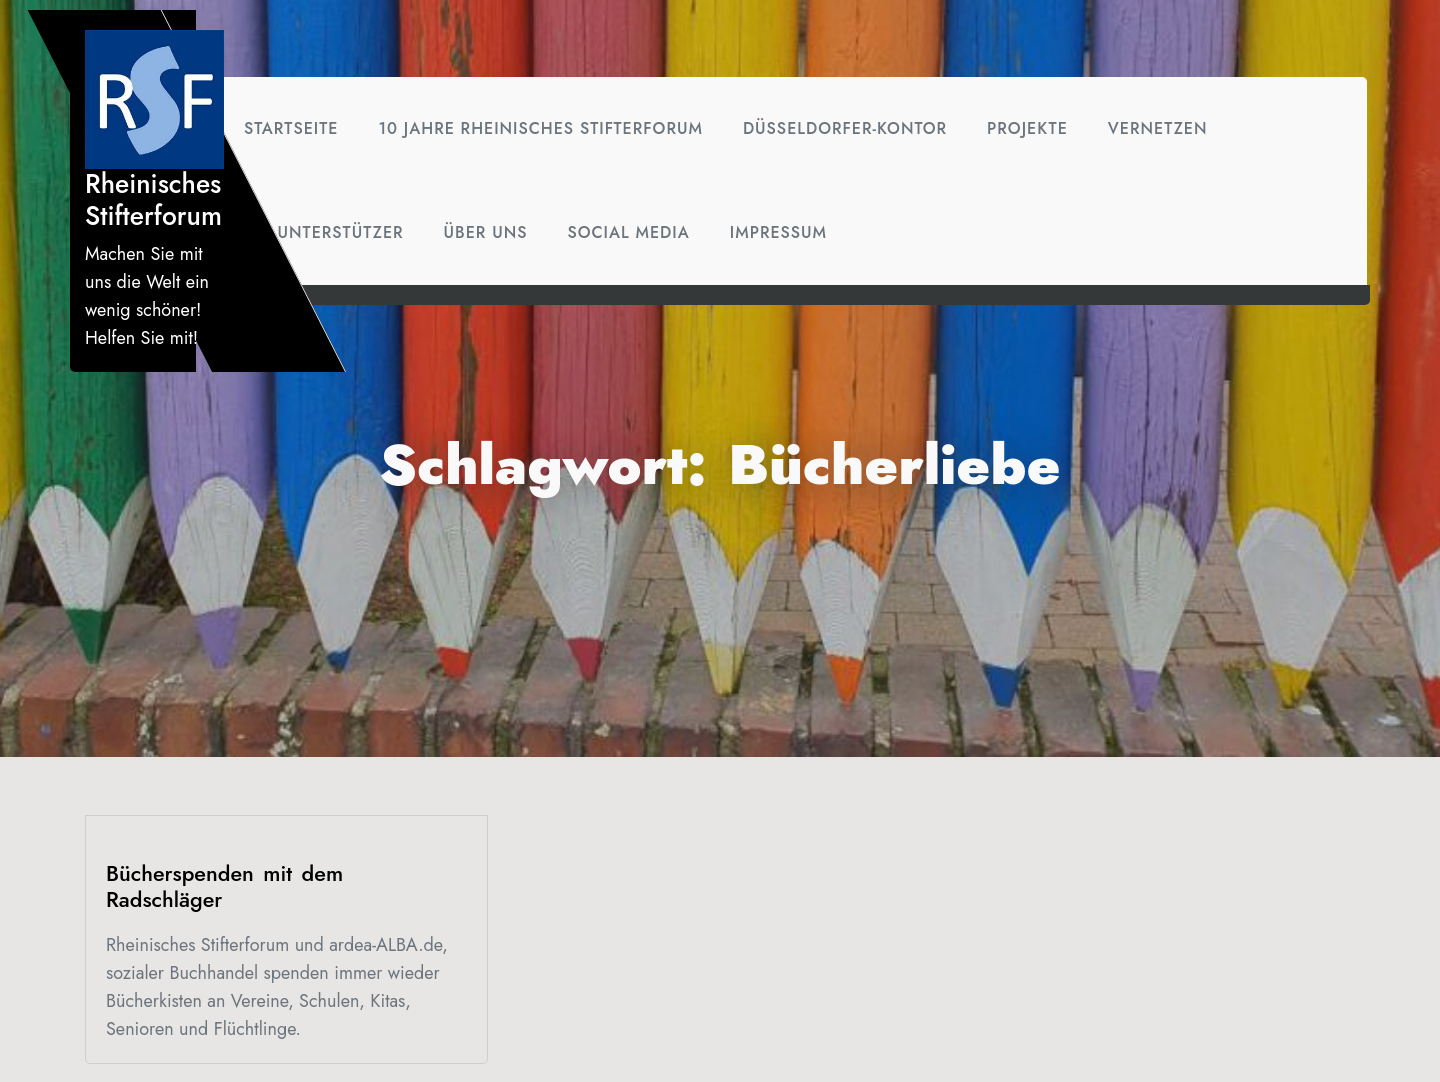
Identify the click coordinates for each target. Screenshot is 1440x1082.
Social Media (628, 232)
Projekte (1027, 128)
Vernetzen (1158, 128)
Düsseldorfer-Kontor (845, 128)
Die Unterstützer (324, 232)
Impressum (778, 232)
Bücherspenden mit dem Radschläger (224, 886)
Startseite (291, 128)
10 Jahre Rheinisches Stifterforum (540, 128)
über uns (486, 232)
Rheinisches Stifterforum (153, 200)
